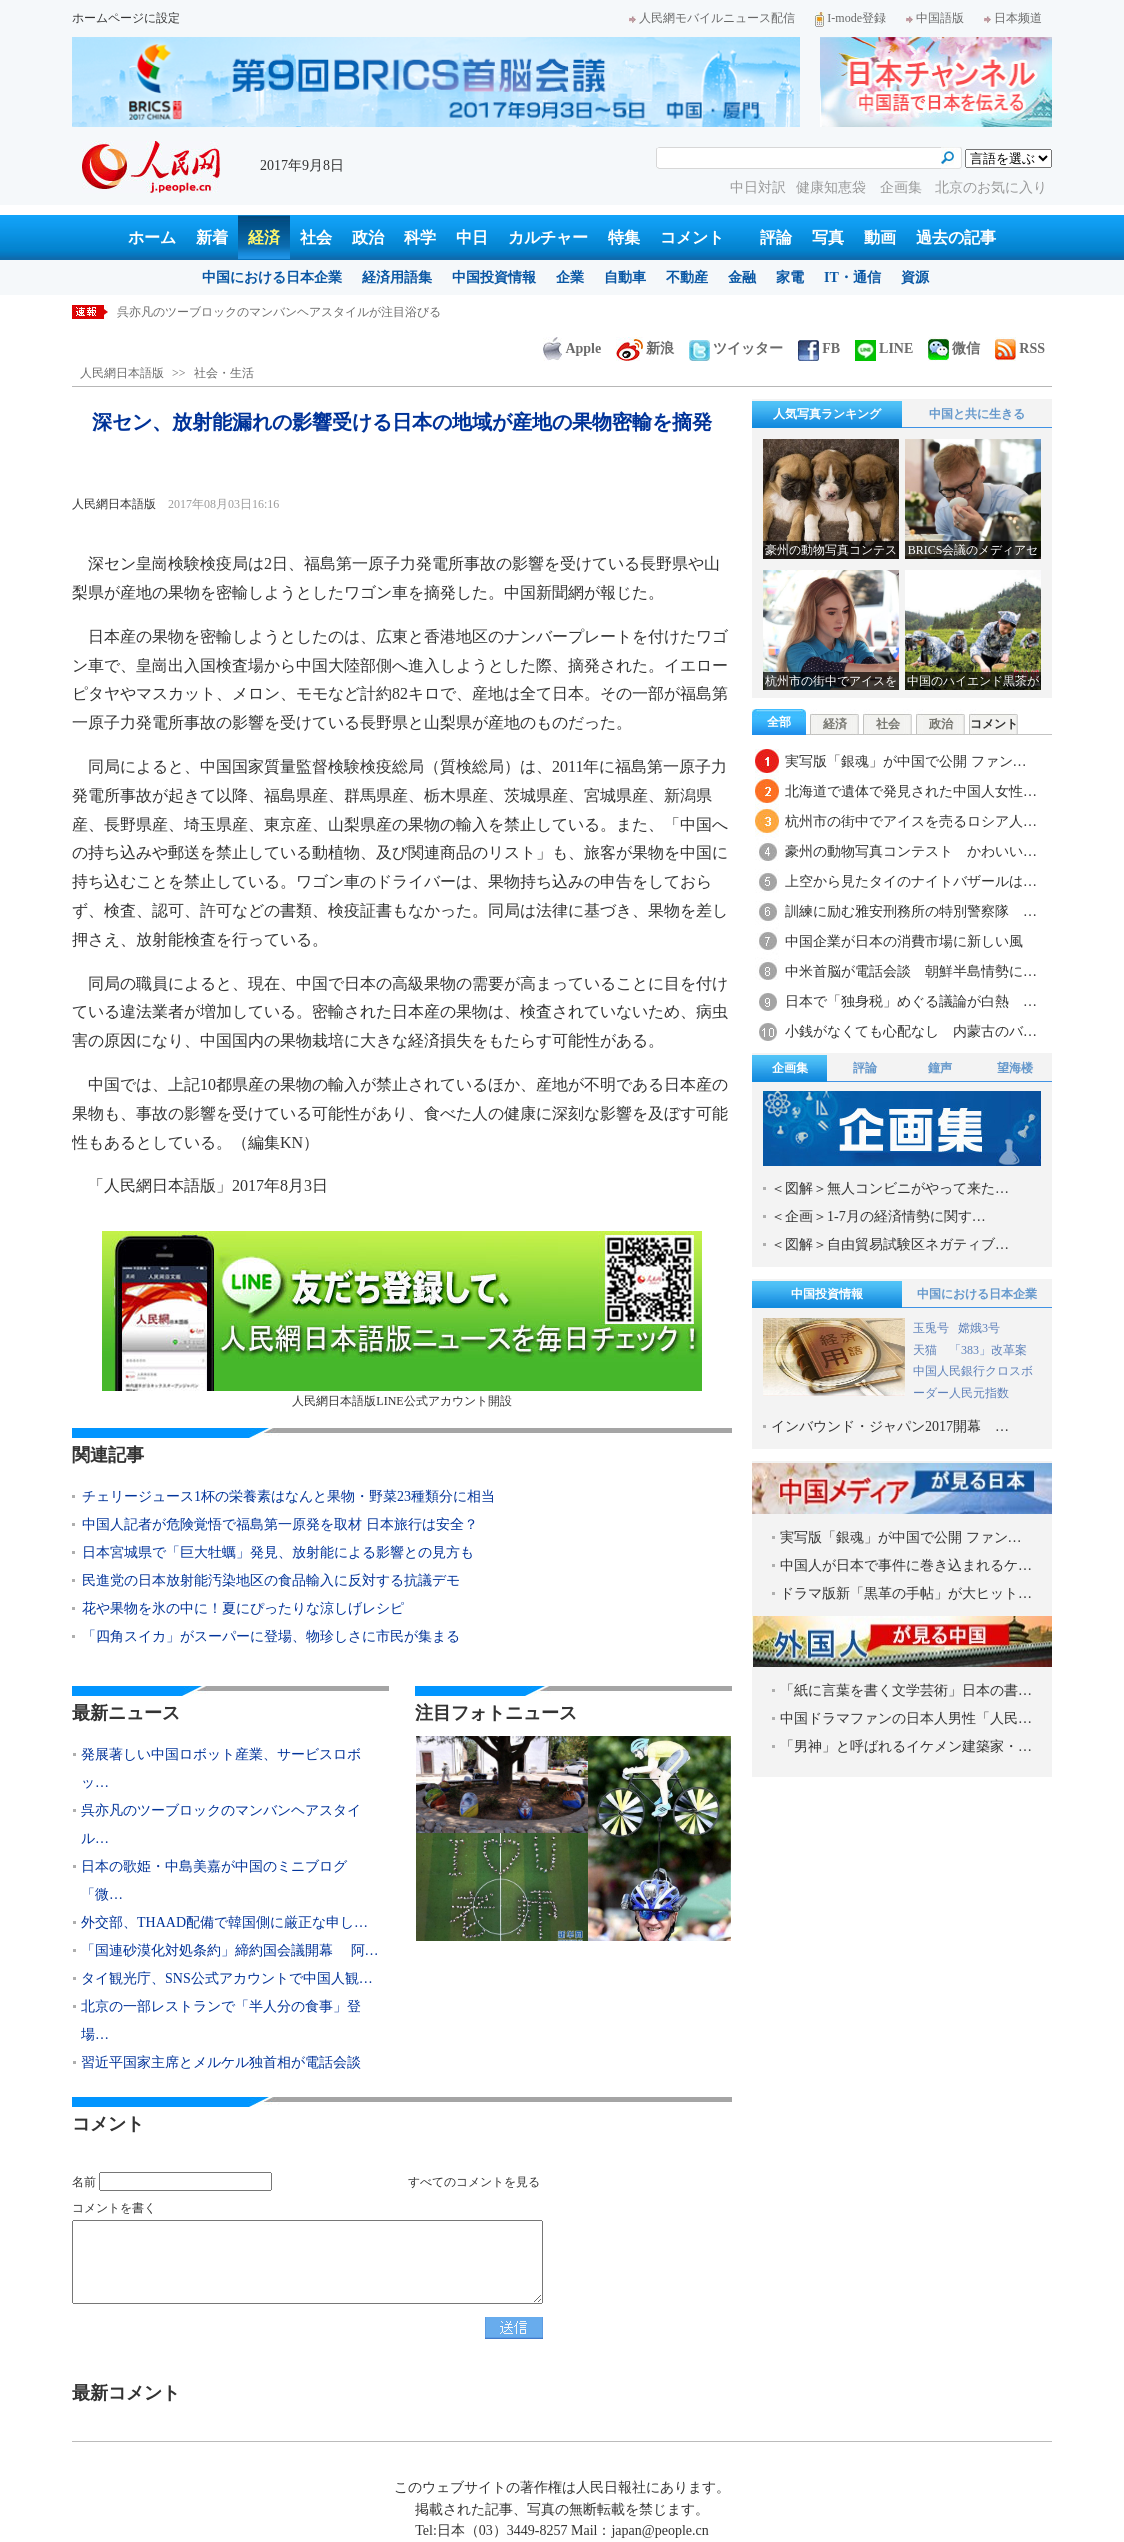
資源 (915, 277)
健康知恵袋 (833, 187)
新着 (212, 237)
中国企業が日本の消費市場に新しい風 (904, 941)
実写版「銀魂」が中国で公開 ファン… (906, 761)
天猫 (926, 1350)
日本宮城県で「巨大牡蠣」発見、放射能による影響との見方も (278, 1552)
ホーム (152, 237)
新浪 (645, 348)
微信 (954, 348)
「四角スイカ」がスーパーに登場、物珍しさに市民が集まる (271, 1636)
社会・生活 (224, 373)
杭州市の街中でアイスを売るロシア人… (911, 821)
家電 (790, 277)
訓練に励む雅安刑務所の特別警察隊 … (911, 911)
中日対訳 (758, 187)
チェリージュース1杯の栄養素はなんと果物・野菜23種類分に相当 (288, 1496)
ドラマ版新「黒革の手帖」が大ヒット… (906, 1593)
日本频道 (1013, 18)
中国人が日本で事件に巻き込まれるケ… (906, 1565)
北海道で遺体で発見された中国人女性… (911, 791)
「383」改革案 (988, 1350)
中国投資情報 (494, 277)
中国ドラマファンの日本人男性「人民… (906, 1718)
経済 (264, 237)
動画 (880, 237)
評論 (776, 237)
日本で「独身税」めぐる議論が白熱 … (911, 1001)
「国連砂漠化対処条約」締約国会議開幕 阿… (230, 1950)
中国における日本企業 (272, 277)
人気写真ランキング (827, 414)
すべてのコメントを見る (474, 2182)
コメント (692, 237)
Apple (572, 348)
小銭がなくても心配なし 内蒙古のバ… (911, 1031)
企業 (570, 277)
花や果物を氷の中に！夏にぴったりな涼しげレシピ (243, 1608)
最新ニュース (126, 1713)
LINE (884, 348)
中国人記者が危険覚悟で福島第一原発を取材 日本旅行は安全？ (280, 1524)
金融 (742, 277)
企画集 (903, 187)
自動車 (625, 277)
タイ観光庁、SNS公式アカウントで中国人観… (227, 1978)
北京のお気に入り (991, 187)
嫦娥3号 (979, 1328)
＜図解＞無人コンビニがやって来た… (890, 1188)
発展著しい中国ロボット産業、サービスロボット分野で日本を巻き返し (309, 312)
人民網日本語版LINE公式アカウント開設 (402, 1319)
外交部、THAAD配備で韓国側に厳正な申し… (224, 1922)
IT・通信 (852, 277)
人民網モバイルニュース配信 (712, 18)
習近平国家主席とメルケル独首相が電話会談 (221, 2062)
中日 (472, 237)
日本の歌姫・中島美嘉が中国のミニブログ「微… (214, 1880)
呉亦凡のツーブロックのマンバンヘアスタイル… (221, 1824)
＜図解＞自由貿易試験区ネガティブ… (890, 1244)
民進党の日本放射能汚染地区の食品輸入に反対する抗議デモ (271, 1580)
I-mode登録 (850, 18)
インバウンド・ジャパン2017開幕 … (890, 1426)
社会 (316, 237)
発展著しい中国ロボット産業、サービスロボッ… (221, 1768)
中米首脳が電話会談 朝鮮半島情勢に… (911, 971)
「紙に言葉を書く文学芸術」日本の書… (906, 1690)
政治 (368, 237)
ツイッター (736, 348)
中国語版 (935, 18)
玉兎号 (931, 1328)
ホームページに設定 (126, 18)
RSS (1020, 348)
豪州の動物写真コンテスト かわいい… (911, 851)
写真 (828, 237)
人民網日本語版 (122, 373)
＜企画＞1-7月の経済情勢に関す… (878, 1216)
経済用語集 (397, 277)
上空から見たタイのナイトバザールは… (911, 881)
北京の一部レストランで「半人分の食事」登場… (221, 2020)
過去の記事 (956, 237)
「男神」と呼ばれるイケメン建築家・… (906, 1746)
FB (819, 348)
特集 (624, 237)
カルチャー (548, 237)
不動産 (687, 277)
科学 (420, 237)
